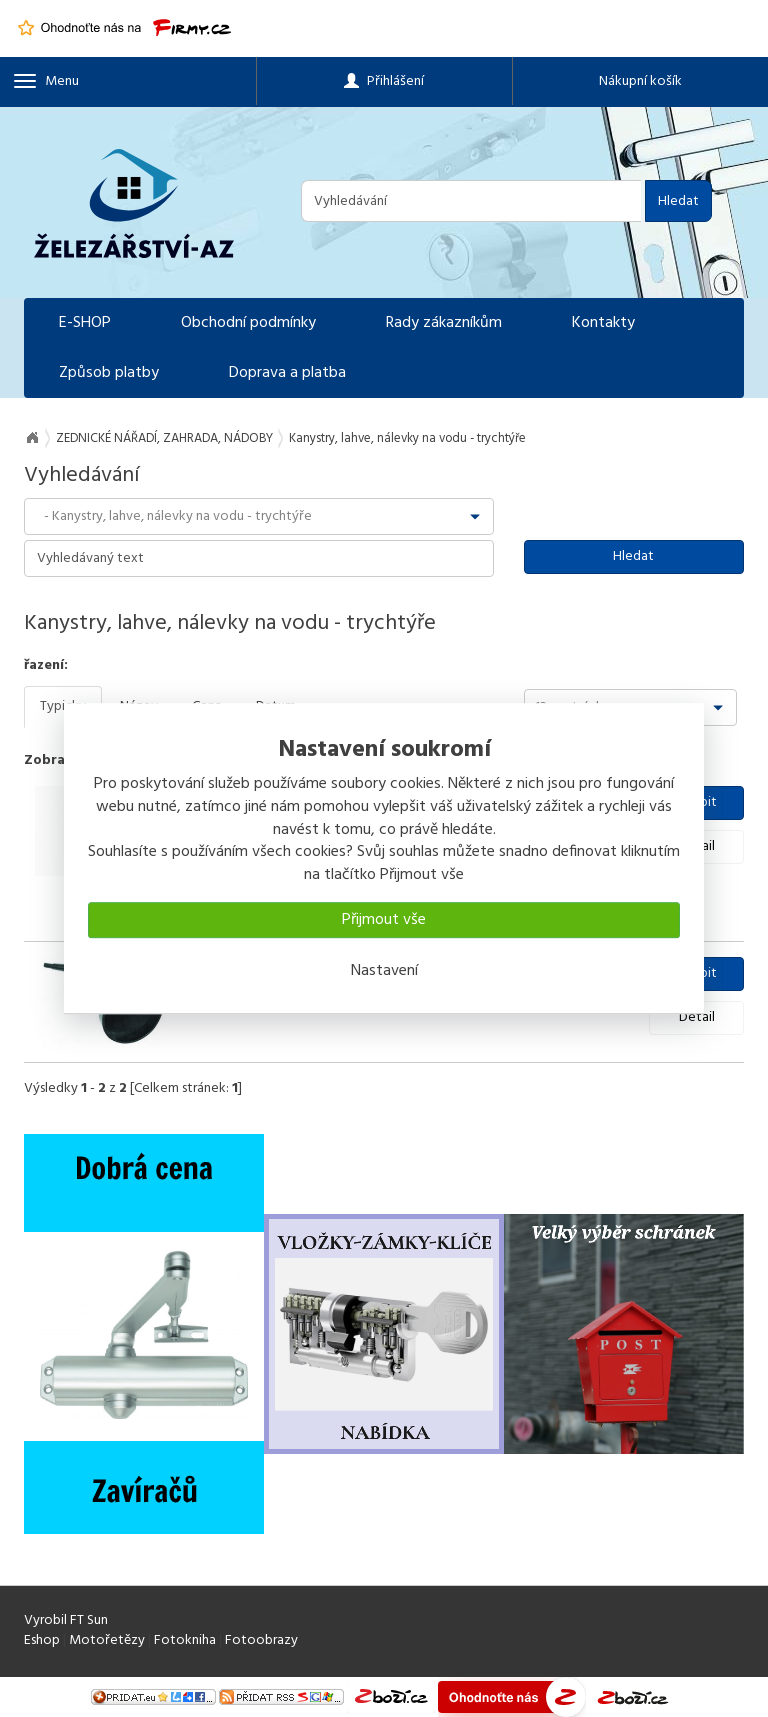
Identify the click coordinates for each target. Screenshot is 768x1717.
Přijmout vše (384, 920)
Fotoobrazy (261, 1640)
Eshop (42, 1640)
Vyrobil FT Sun (66, 1620)
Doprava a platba (287, 373)
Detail (697, 1017)
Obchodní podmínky (248, 323)
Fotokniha (185, 1640)
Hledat (678, 201)
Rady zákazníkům (444, 323)
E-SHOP (85, 323)
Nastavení (384, 971)
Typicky (63, 706)
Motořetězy (107, 1640)
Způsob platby (109, 373)
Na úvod (32, 438)
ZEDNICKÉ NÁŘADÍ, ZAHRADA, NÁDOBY (164, 438)
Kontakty (603, 323)
